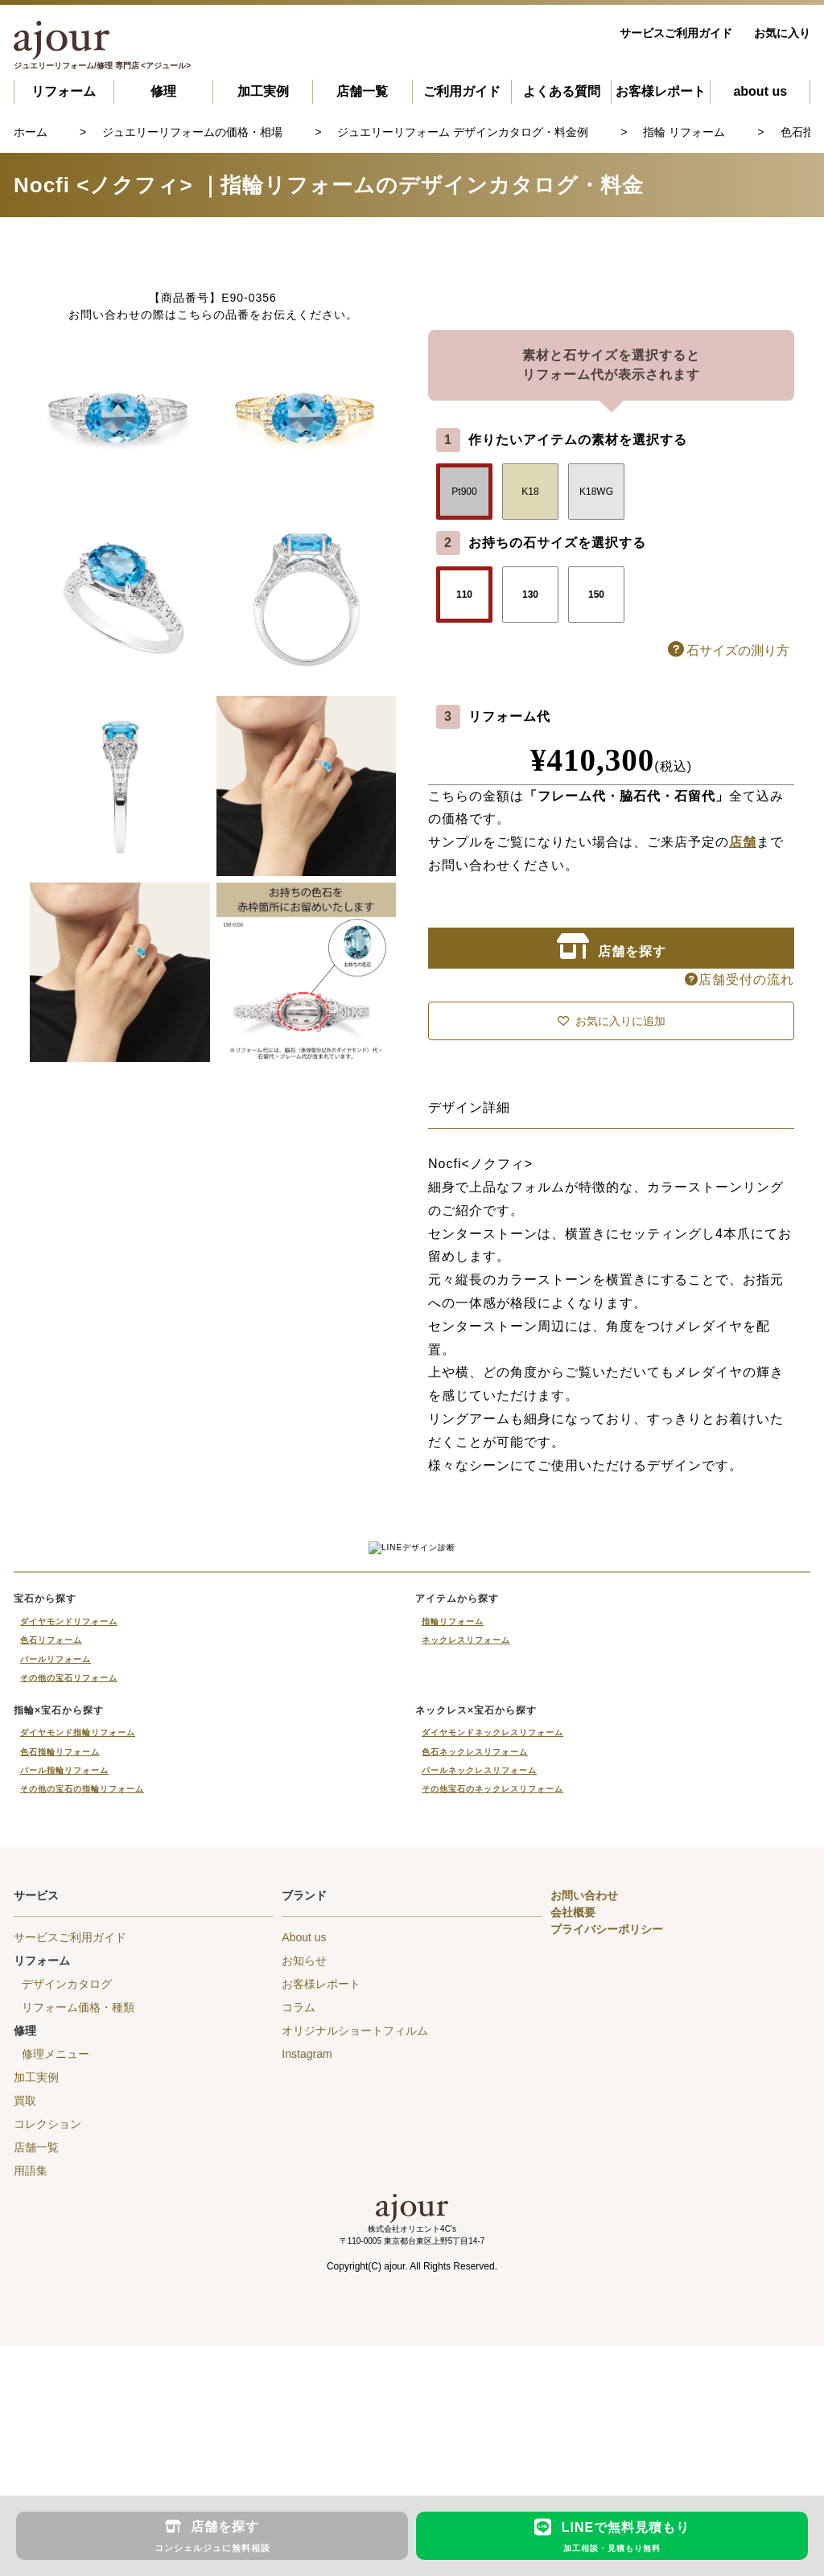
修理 (163, 91)
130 (530, 594)
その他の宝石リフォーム (68, 1833)
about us (760, 91)
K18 (529, 491)
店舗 (742, 842)
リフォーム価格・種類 (78, 2163)
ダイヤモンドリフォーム (68, 1777)
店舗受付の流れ (739, 979)
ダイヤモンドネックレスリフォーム (492, 1888)
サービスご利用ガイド (676, 33)
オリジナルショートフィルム (355, 2186)
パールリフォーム (55, 1815)
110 (464, 594)
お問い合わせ (584, 2051)
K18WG (596, 491)
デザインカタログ (67, 2140)
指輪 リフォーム (684, 132)
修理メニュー (55, 2210)
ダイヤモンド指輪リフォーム (77, 1888)
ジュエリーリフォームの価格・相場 (192, 132)
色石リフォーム (51, 1796)
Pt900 (463, 491)
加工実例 (263, 91)
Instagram (307, 2210)
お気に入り (782, 33)
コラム (298, 2163)
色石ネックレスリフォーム (475, 1907)
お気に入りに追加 (611, 1020)
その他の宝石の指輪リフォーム (82, 1944)
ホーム (30, 132)
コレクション (47, 2280)
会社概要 (572, 2068)
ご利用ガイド (462, 91)
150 (596, 594)
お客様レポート (661, 91)
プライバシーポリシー (606, 2085)
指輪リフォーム (453, 1777)
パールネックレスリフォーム (479, 1926)
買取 (25, 2256)
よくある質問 (561, 91)
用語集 (30, 2326)
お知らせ (304, 2116)
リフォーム (63, 91)
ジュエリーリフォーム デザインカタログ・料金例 (462, 132)
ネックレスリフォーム (466, 1796)
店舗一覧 (362, 91)
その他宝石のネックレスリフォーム (492, 1944)
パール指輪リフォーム (64, 1926)
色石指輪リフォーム (60, 1907)
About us (304, 2093)
